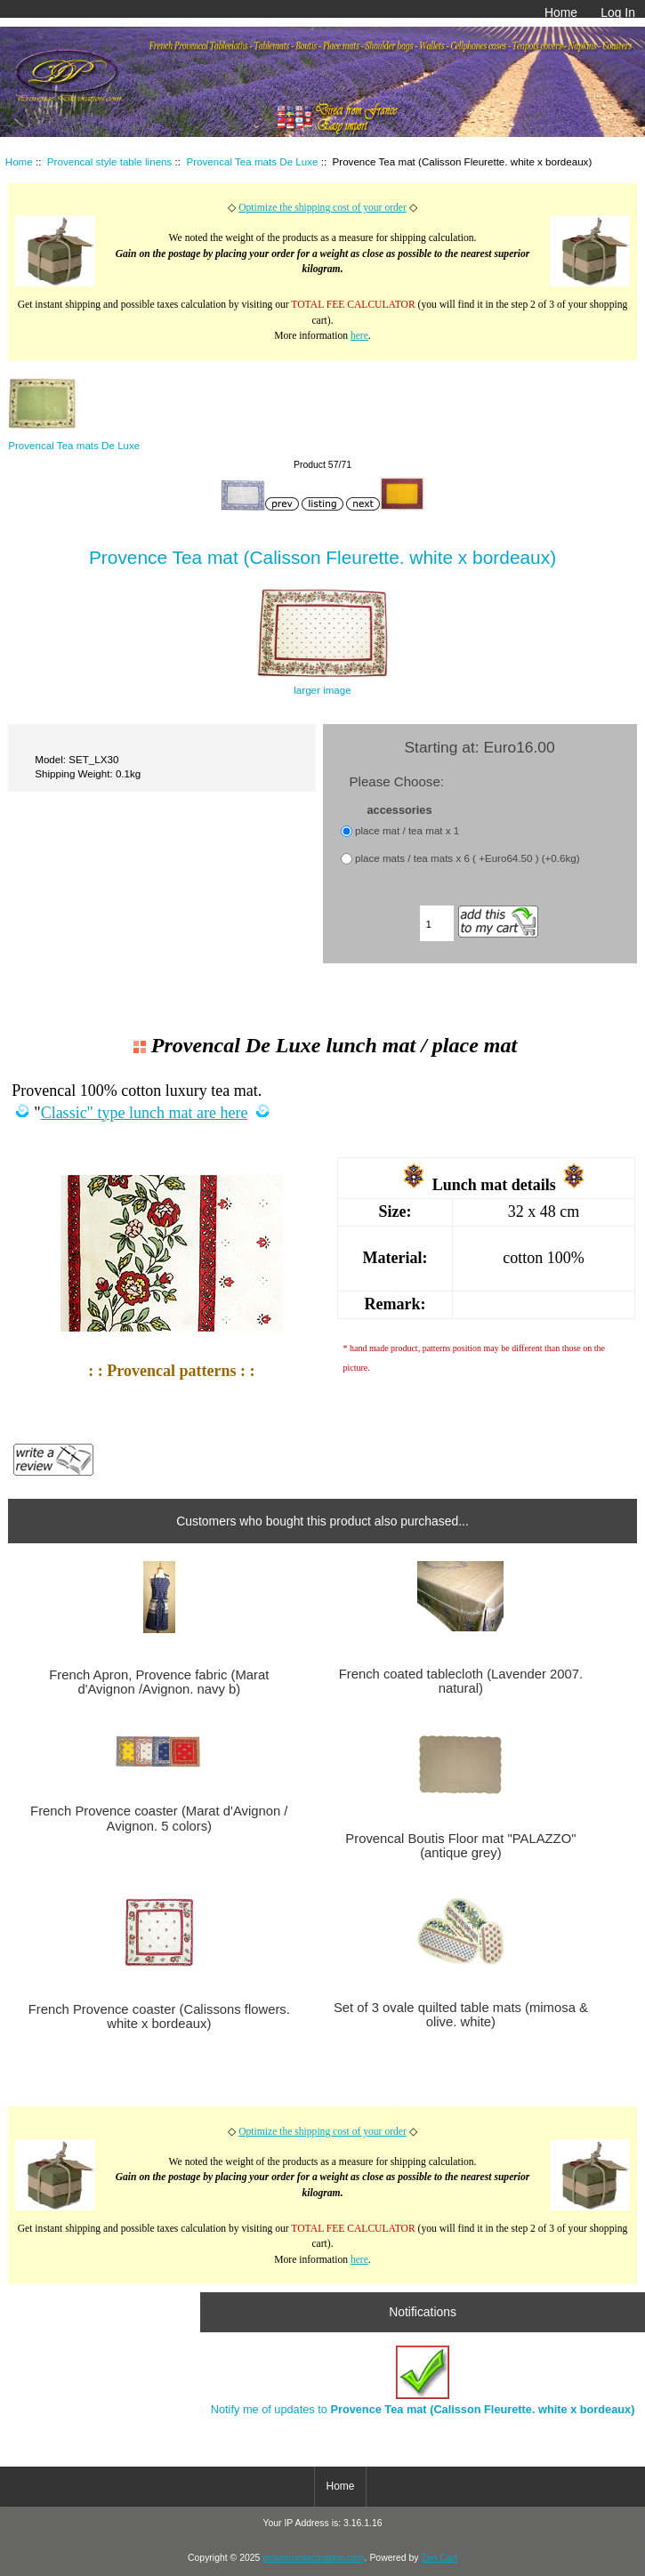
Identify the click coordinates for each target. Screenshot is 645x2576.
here (359, 336)
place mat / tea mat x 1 (407, 830)
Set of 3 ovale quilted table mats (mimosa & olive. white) (461, 2014)
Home (560, 12)
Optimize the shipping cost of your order (322, 207)
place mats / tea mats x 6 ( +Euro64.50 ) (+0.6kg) (467, 858)
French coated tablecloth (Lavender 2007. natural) (461, 1681)
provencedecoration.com (313, 2558)
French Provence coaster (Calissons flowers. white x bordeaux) (159, 2016)
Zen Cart (439, 2558)
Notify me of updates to (423, 2381)
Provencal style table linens (110, 161)
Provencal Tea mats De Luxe (252, 161)
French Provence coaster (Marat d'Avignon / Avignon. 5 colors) (158, 1818)
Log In (618, 12)
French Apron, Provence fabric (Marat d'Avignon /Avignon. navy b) (159, 1682)
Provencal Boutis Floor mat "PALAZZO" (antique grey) (460, 1845)
